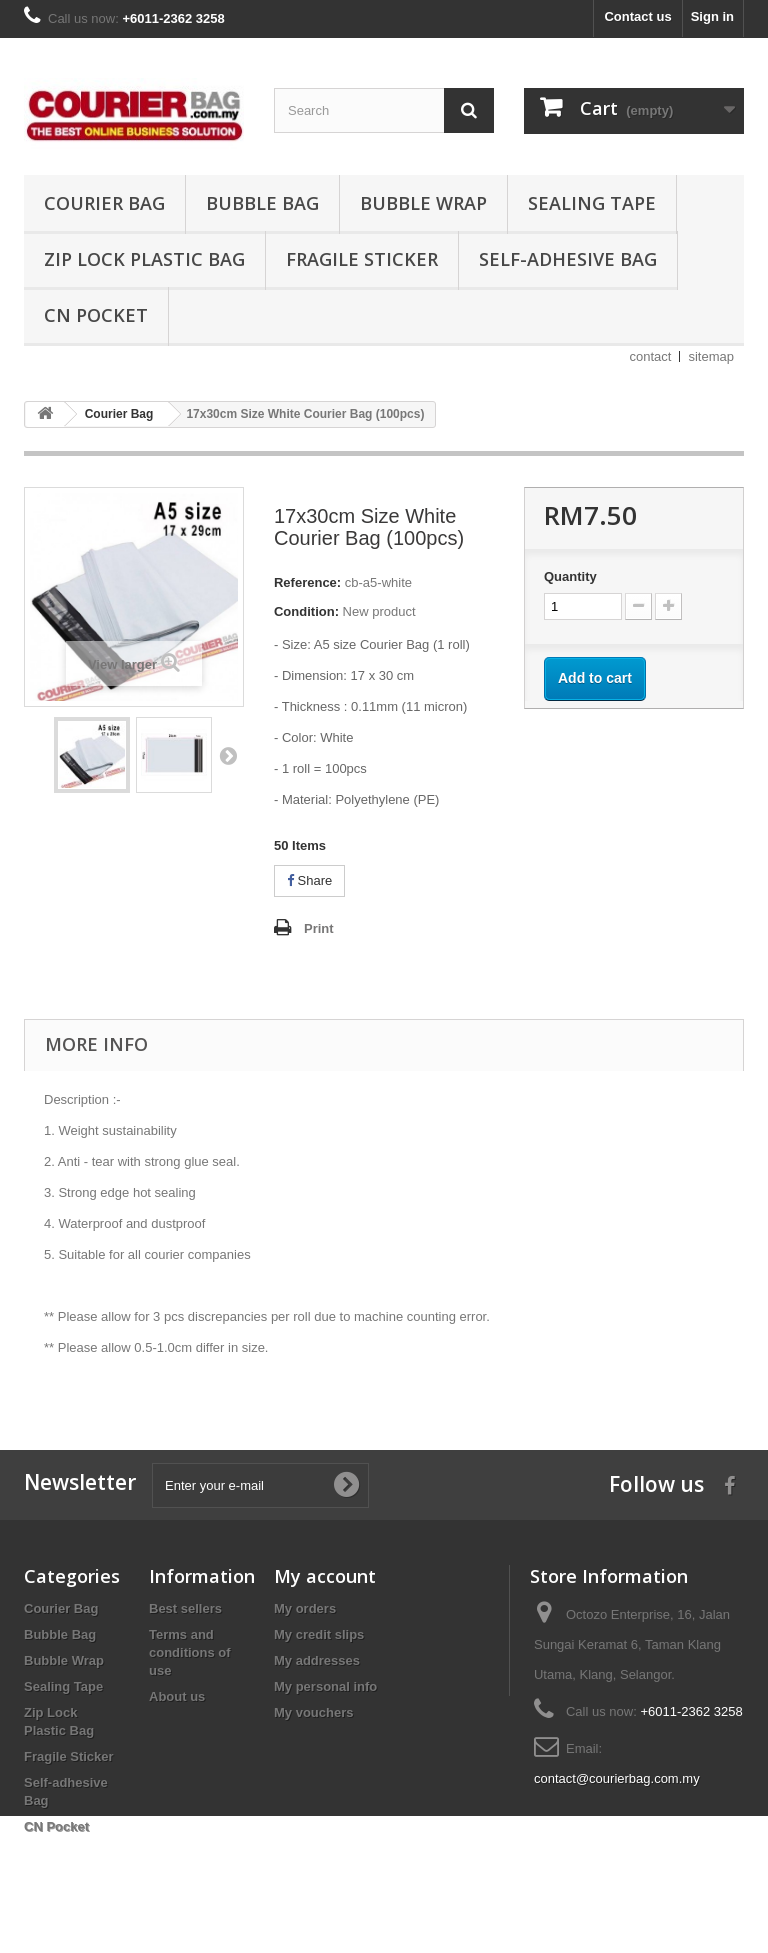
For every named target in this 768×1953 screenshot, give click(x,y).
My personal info (325, 1686)
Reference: (307, 582)
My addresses (317, 1660)
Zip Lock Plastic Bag (144, 259)
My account (325, 1576)
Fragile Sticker (362, 259)
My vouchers (313, 1712)
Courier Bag (104, 203)
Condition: (306, 611)
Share (309, 880)
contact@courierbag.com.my (617, 1778)
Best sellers (185, 1608)
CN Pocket (96, 315)
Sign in (712, 16)
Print (319, 928)
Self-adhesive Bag (568, 259)
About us (177, 1696)
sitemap (711, 356)
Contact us (637, 16)
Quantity (570, 576)
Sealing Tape (592, 203)
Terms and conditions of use (190, 1652)
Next (228, 755)
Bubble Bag (262, 203)
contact (651, 356)
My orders (305, 1608)
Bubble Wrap (423, 203)
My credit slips (319, 1634)
